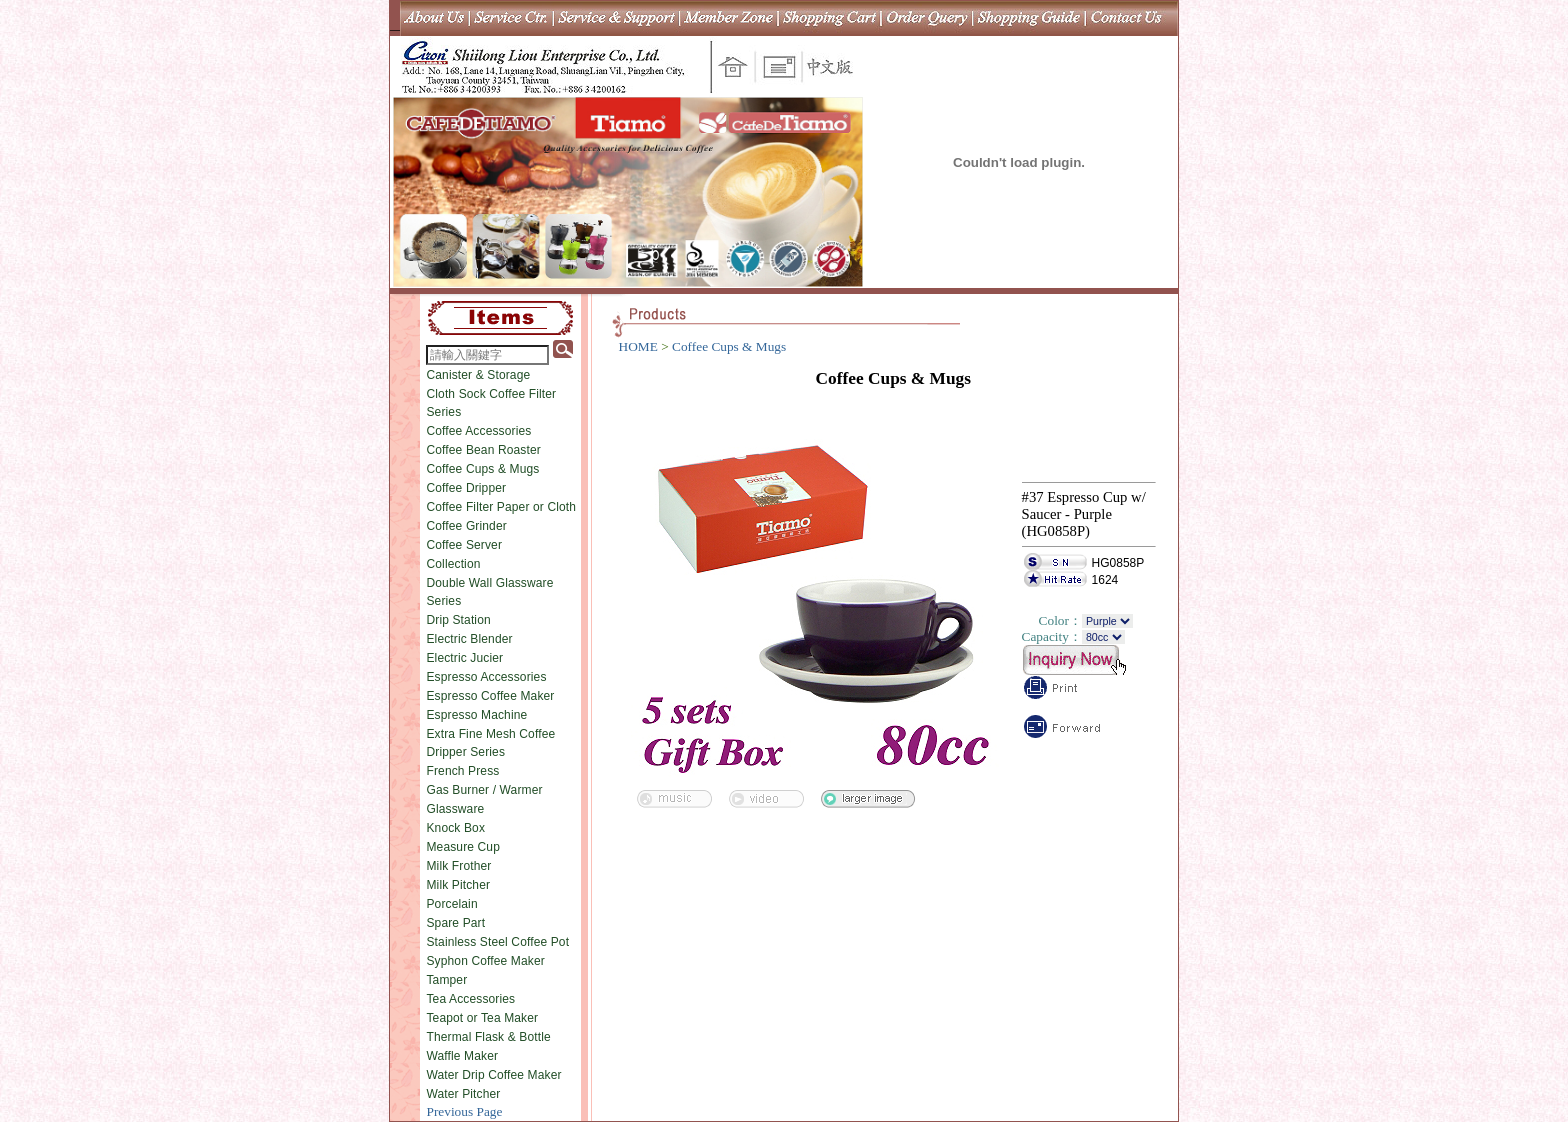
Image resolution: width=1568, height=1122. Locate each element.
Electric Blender (469, 639)
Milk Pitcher (458, 885)
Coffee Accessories (478, 431)
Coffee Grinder (466, 526)
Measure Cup (463, 847)
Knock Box (455, 828)
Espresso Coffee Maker (490, 696)
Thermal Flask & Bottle (488, 1037)
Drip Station (458, 620)
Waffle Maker (462, 1056)
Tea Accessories (470, 999)
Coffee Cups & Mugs (482, 469)
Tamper (446, 980)
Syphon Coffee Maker (485, 961)
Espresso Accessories (486, 677)
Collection (453, 564)
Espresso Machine (476, 715)
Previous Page (464, 1111)
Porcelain (451, 904)
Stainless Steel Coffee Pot (497, 942)
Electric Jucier (464, 658)
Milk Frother (458, 866)
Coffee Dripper (466, 488)
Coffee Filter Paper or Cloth (501, 507)
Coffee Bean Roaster (483, 450)
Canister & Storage (478, 375)
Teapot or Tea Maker (482, 1018)
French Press (462, 771)
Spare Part (455, 923)
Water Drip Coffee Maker (493, 1075)
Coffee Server (464, 545)
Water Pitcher (463, 1094)
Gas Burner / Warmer (484, 790)
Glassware (455, 809)
